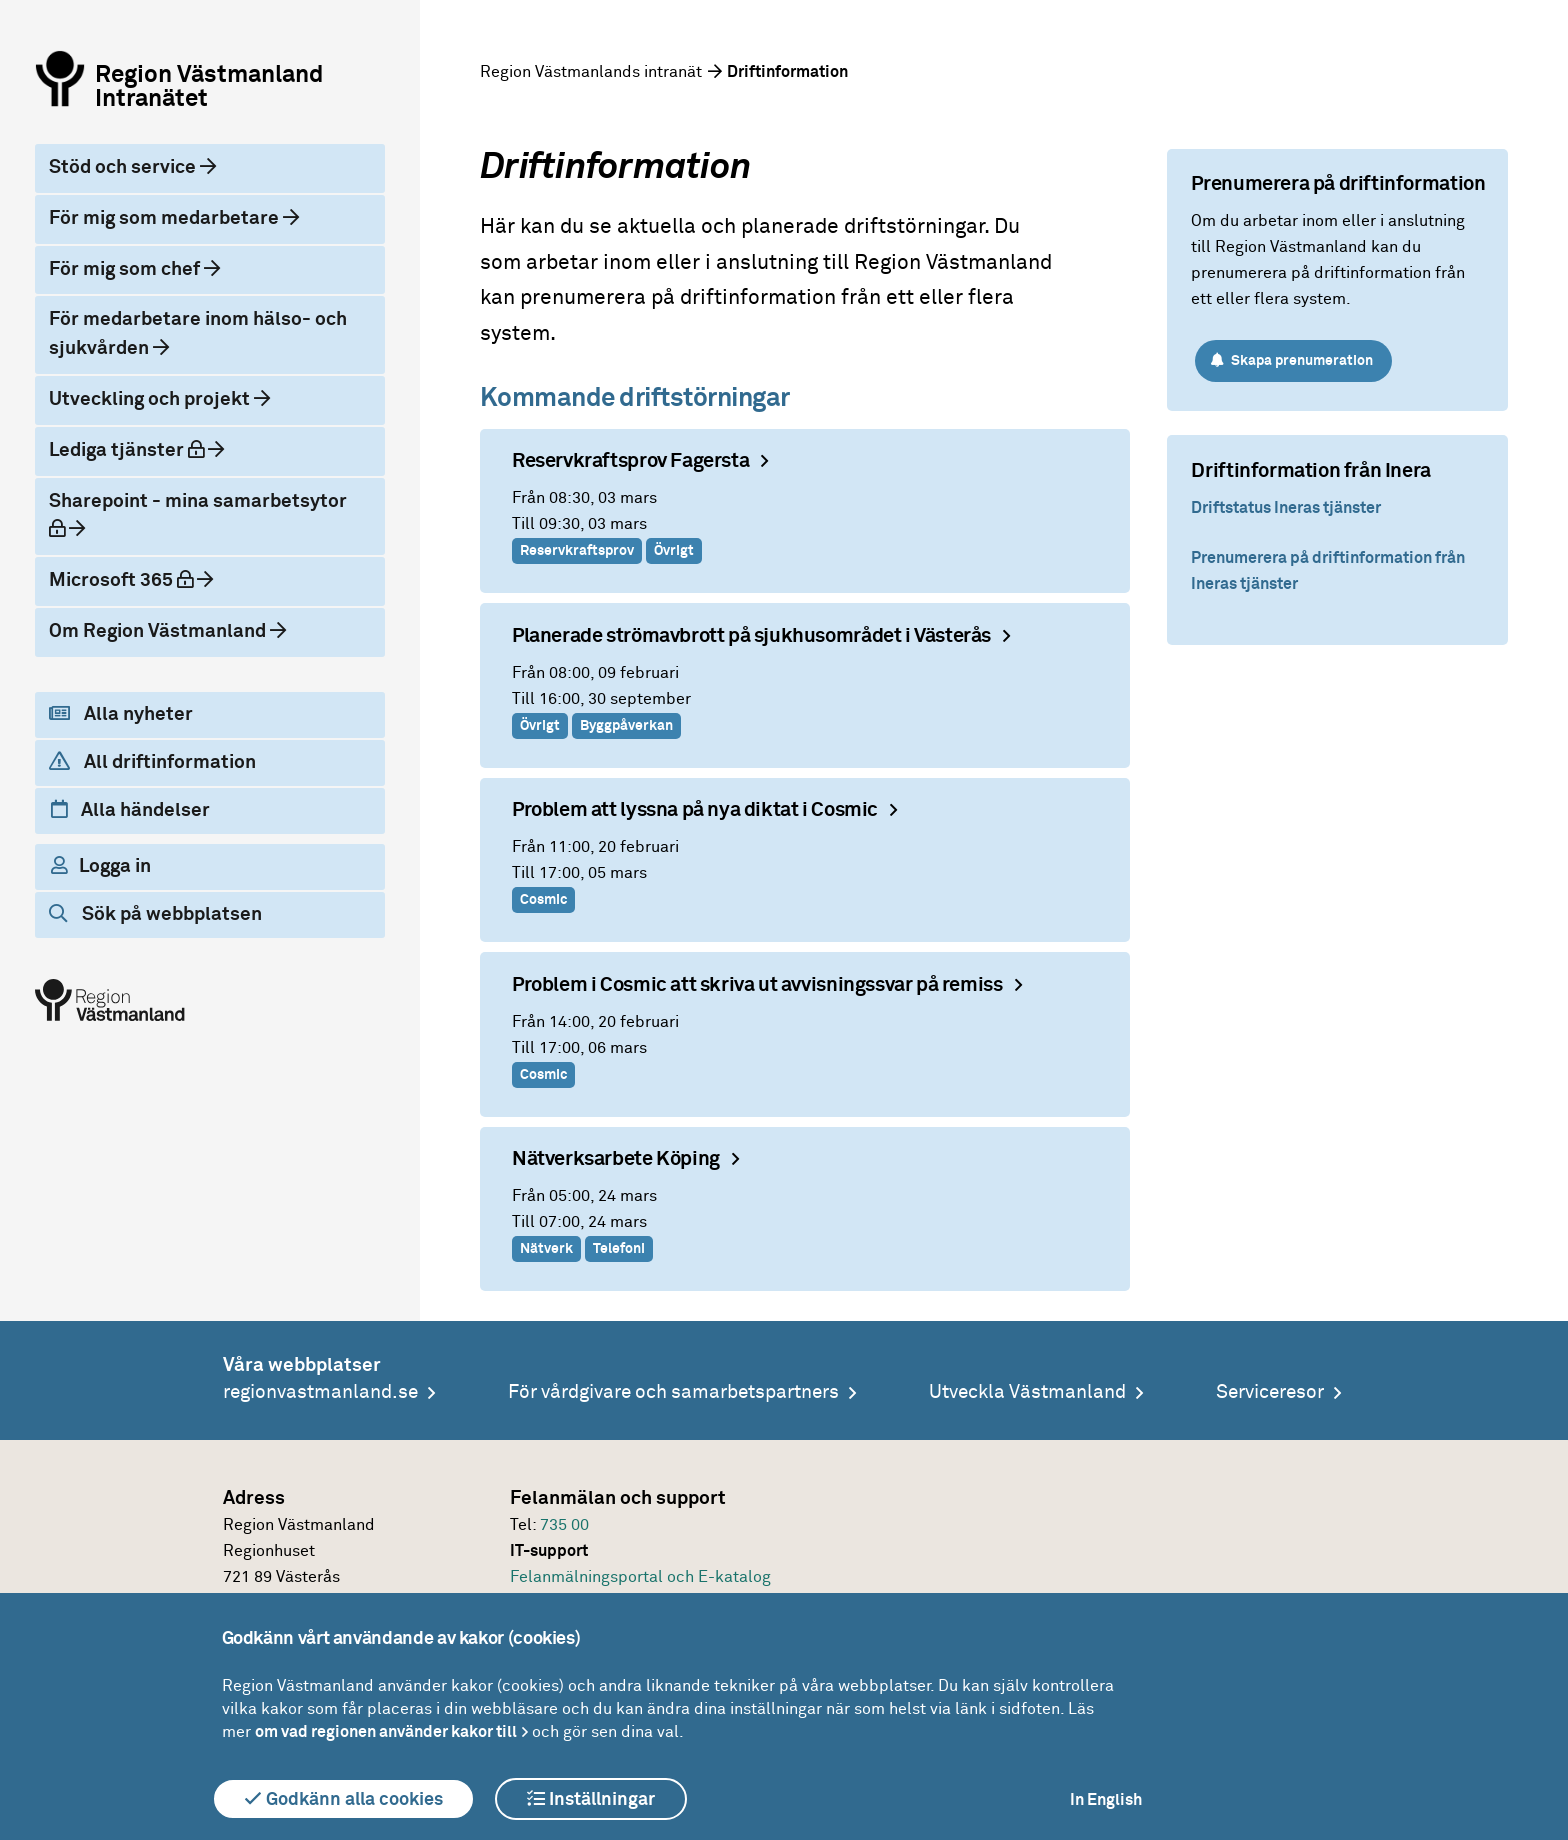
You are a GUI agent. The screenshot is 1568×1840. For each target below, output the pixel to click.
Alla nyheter (121, 714)
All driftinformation (152, 762)
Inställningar (591, 1799)
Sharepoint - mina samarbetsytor (198, 516)
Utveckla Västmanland (1027, 1392)
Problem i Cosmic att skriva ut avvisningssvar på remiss (757, 985)
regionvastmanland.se (320, 1392)
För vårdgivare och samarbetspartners (673, 1392)
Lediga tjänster (128, 450)
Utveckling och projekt (151, 399)
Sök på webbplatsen (155, 914)
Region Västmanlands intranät (591, 72)
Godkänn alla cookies (343, 1799)
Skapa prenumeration (1293, 360)
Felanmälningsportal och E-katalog (640, 1577)
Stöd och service (124, 167)
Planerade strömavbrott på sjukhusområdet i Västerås (751, 636)
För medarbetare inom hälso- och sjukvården (198, 334)
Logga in (101, 866)
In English (1106, 1800)
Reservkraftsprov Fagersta (630, 461)
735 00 (564, 1525)
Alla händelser (130, 810)
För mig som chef (126, 269)
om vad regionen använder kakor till (386, 1732)
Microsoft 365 (123, 580)
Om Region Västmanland (159, 631)
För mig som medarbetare (166, 218)
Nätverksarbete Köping (616, 1159)
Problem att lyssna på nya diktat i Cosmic (695, 810)
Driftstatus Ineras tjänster (1286, 508)
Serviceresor (1270, 1392)
